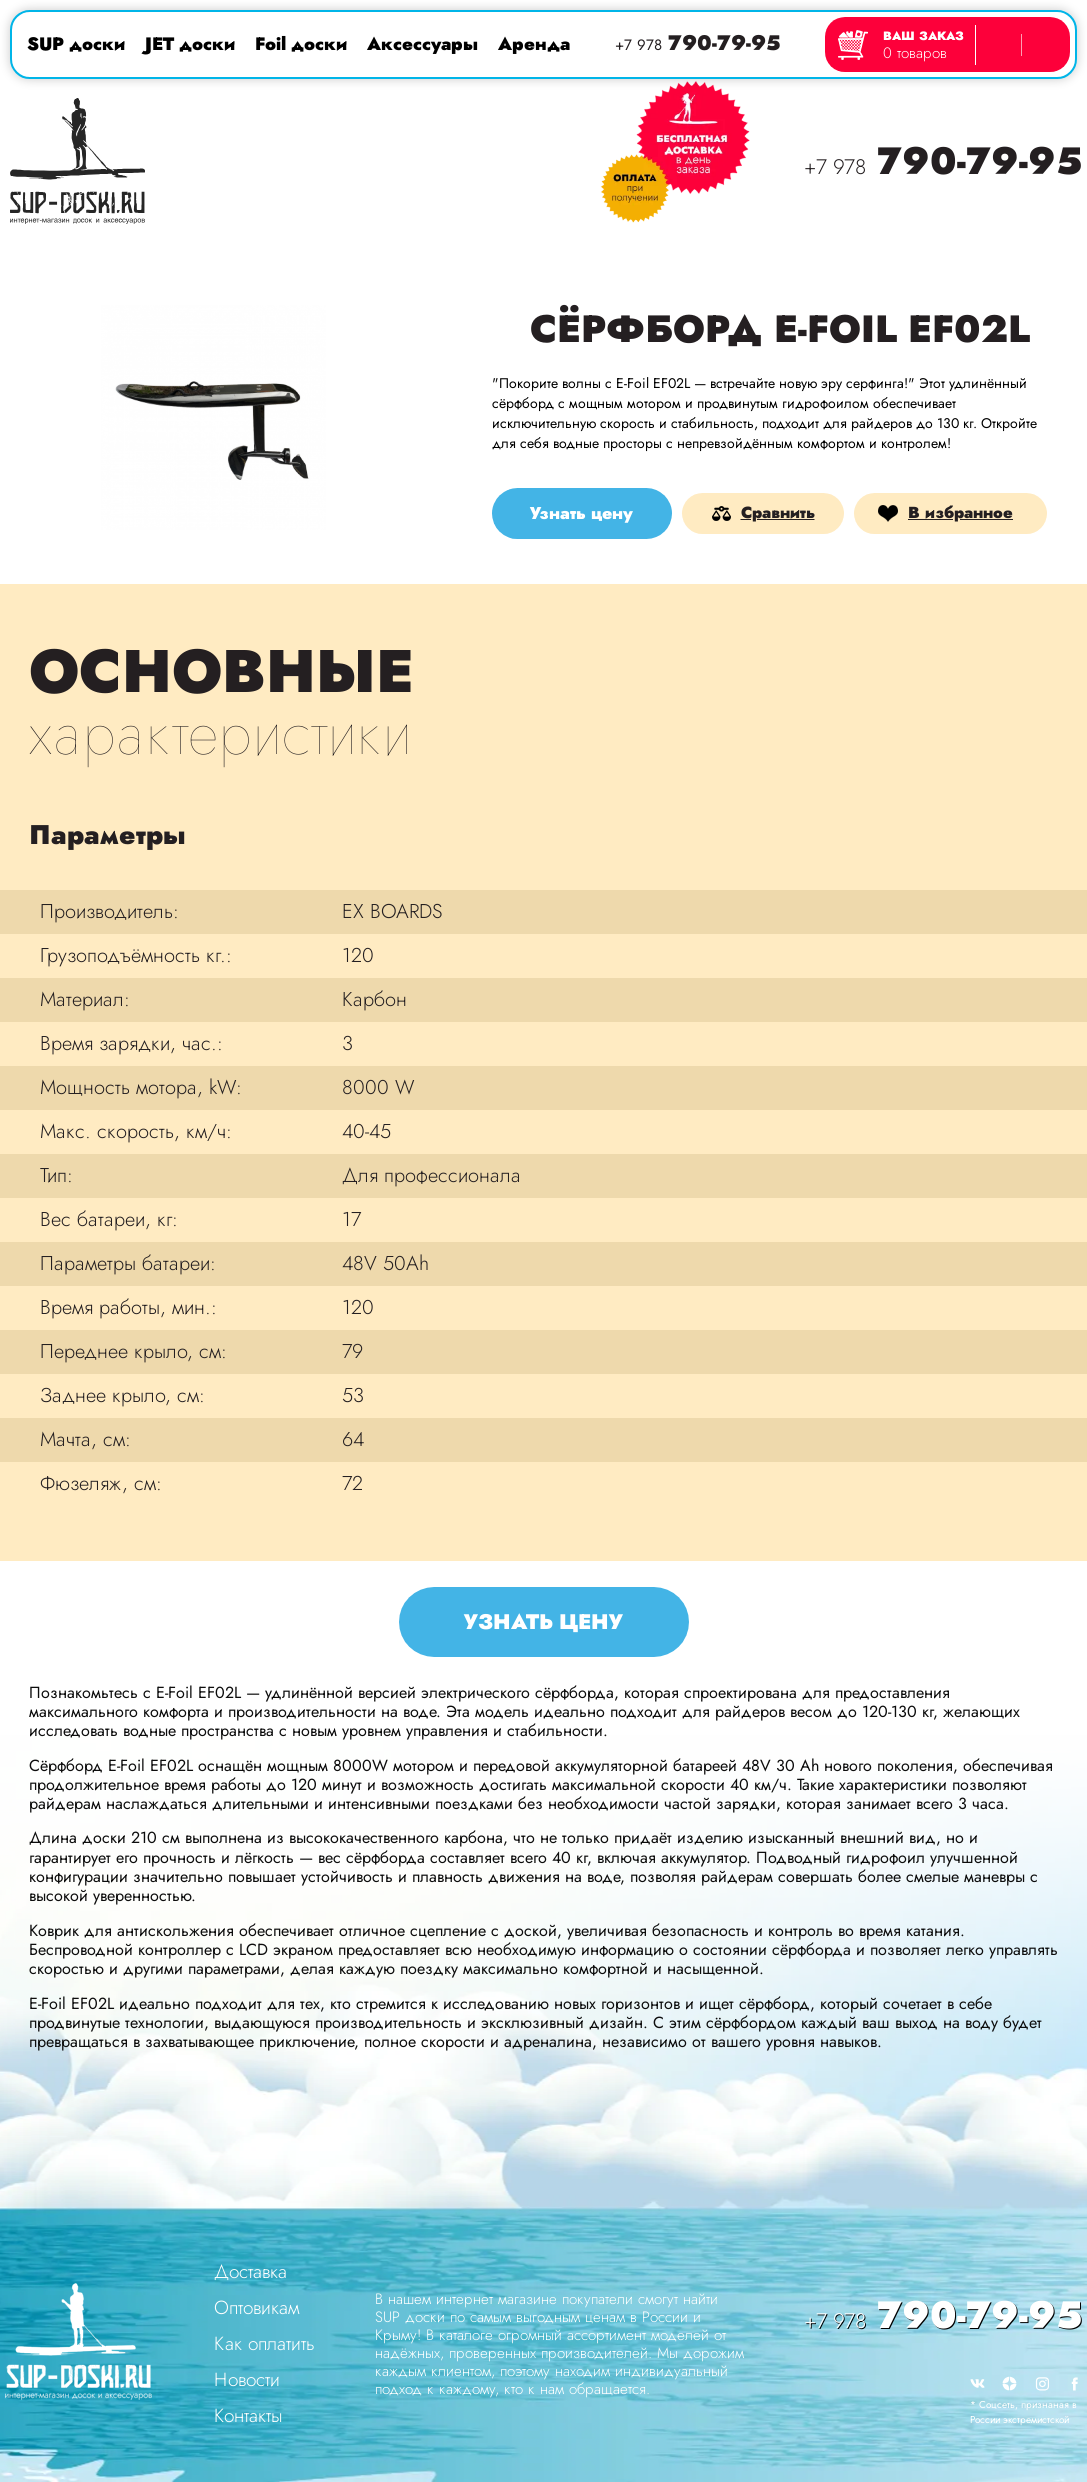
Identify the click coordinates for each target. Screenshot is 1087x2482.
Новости (247, 2379)
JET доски (190, 44)
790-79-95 (698, 44)
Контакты (248, 2415)
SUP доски (76, 44)
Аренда (534, 44)
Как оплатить (264, 2343)
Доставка (250, 2271)
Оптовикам (257, 2307)
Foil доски (301, 44)
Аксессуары (422, 44)
